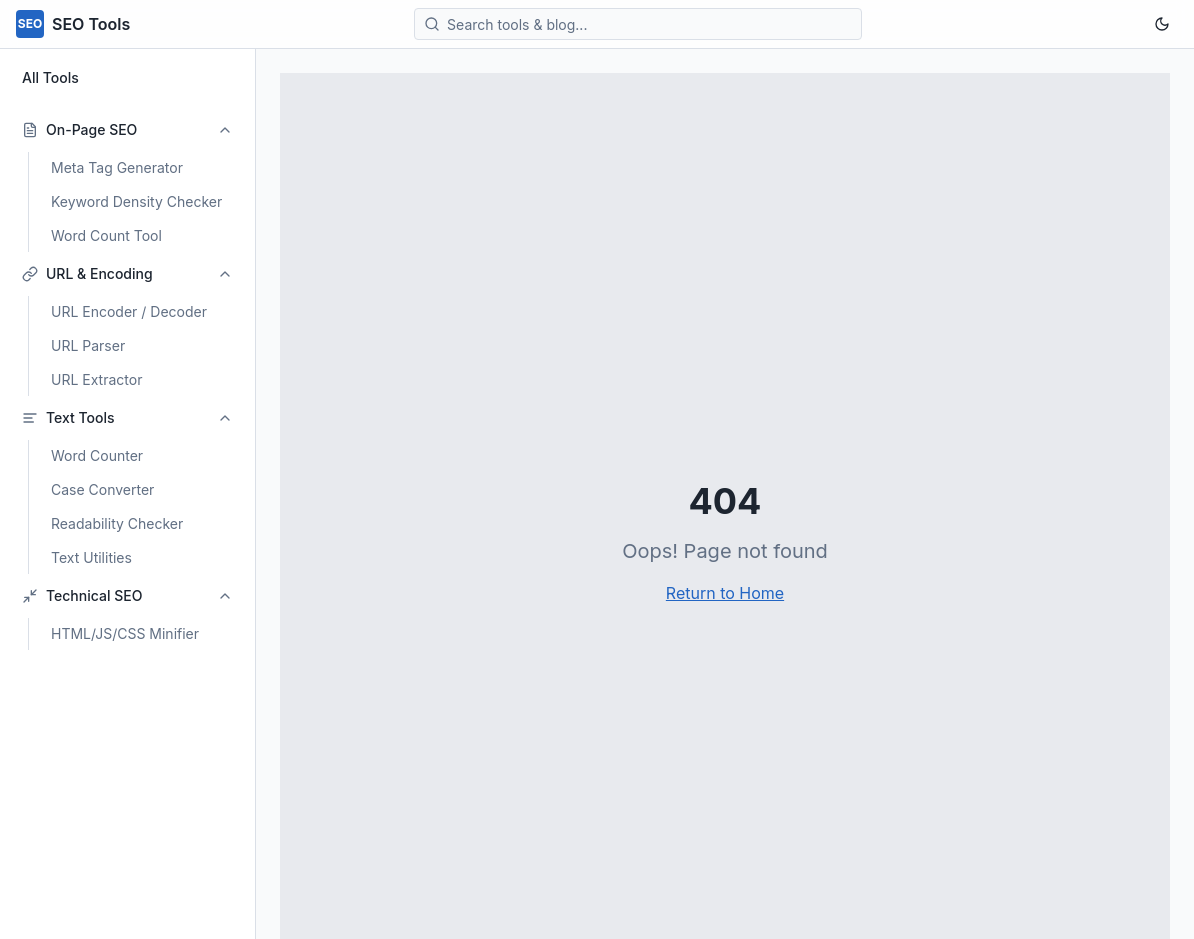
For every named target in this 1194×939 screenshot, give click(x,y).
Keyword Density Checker (136, 201)
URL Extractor (96, 379)
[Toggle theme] (1162, 24)
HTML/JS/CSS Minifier (125, 633)
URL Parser (88, 345)
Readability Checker (117, 523)
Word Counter (97, 455)
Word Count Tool (106, 235)
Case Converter (102, 489)
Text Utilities (91, 557)
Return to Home (725, 593)
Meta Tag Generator (117, 167)
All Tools (50, 77)
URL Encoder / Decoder (129, 311)
